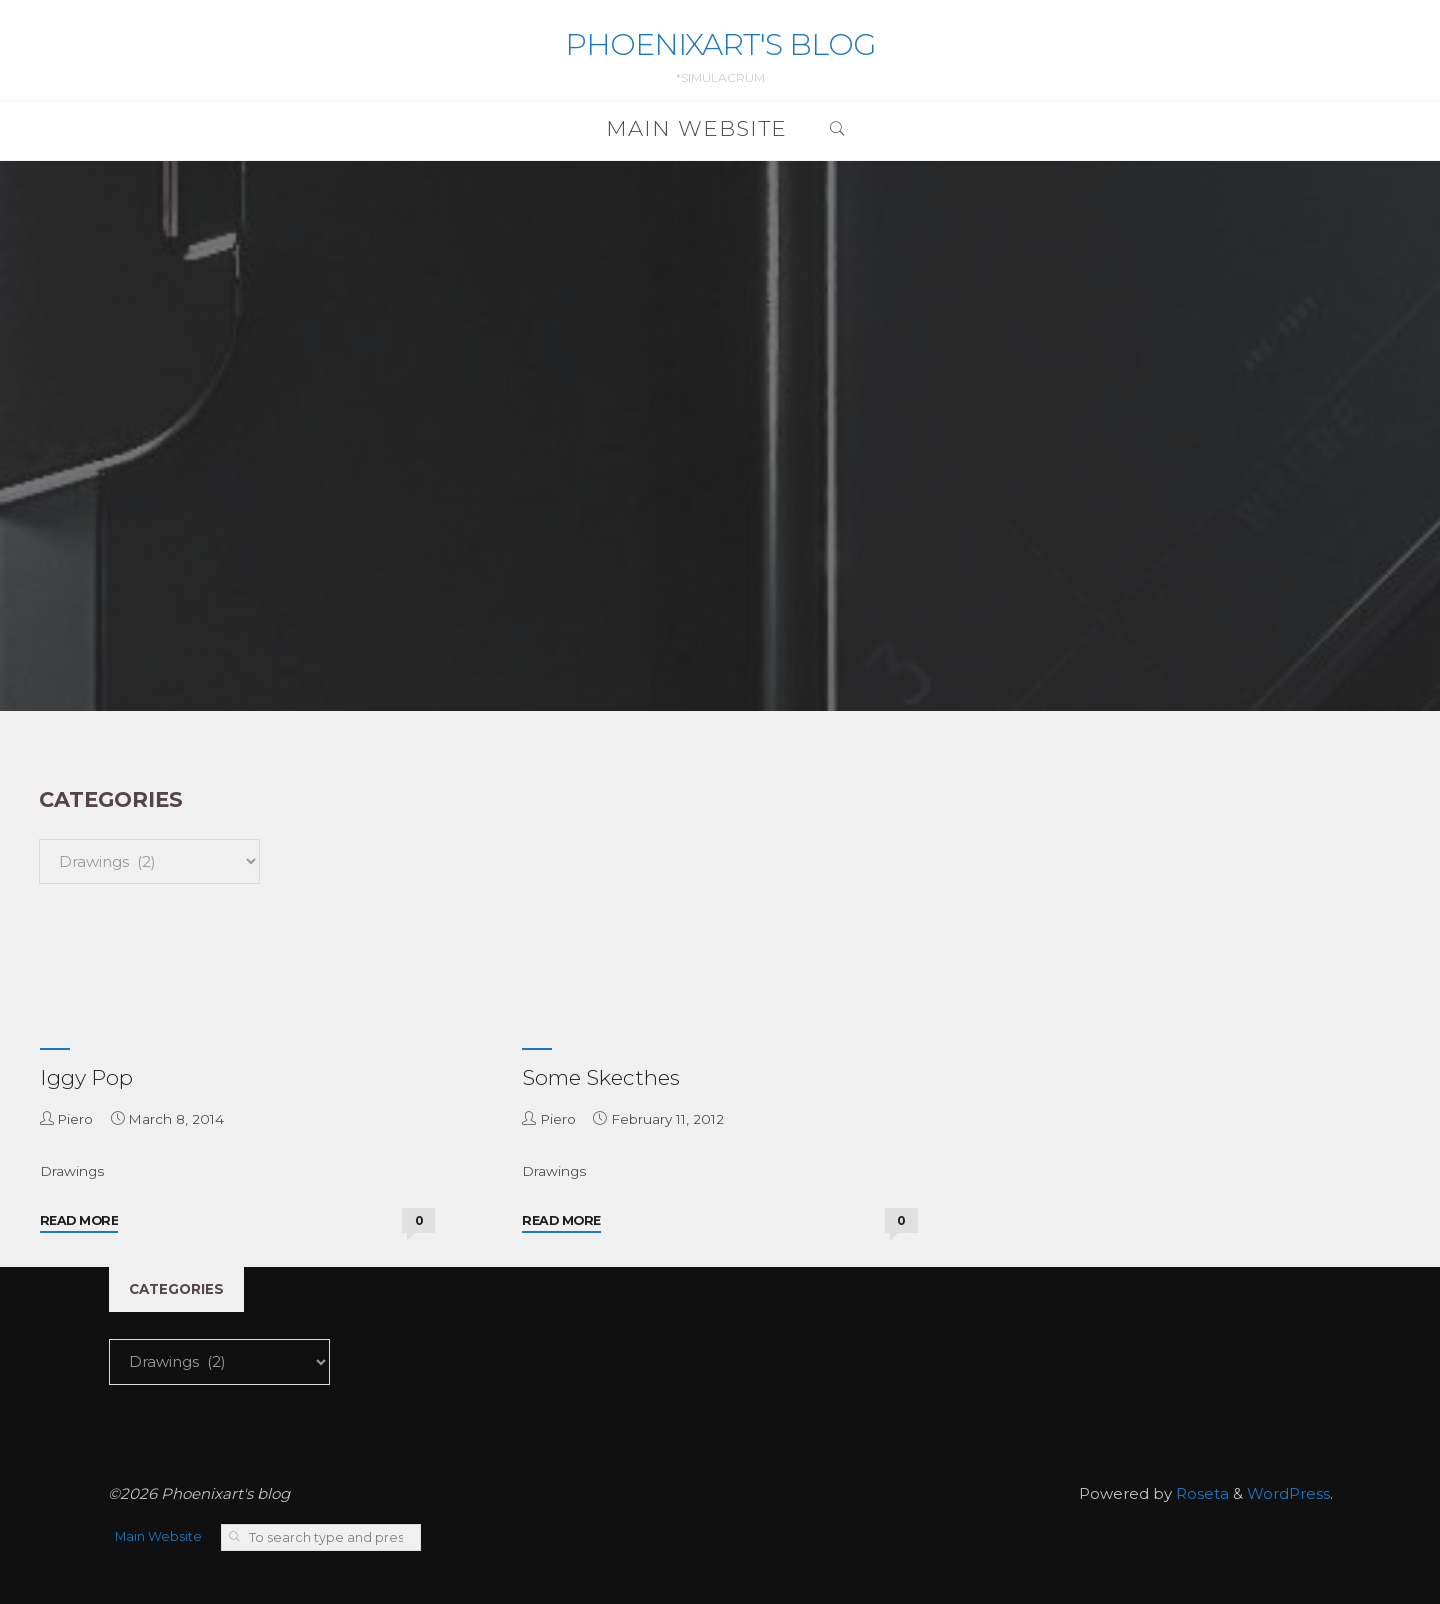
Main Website (158, 1536)
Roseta (1200, 1493)
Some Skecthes (601, 1077)
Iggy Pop (86, 1077)
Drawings (72, 1171)
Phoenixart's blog (720, 44)
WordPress (1288, 1493)
